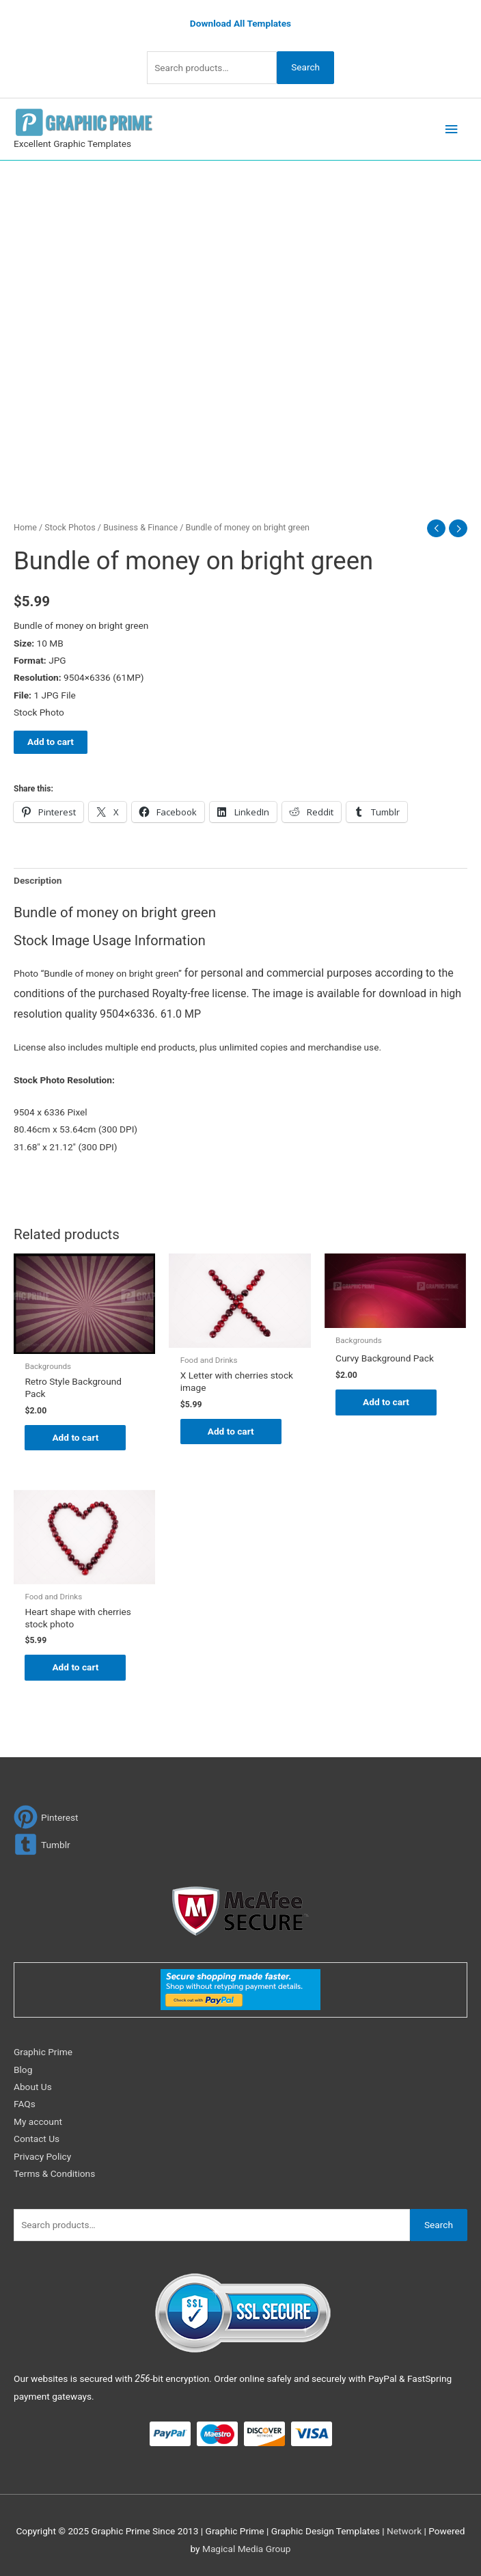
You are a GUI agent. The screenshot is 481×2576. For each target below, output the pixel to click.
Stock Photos (69, 527)
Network (404, 2530)
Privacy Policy (42, 2156)
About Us (33, 2086)
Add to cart (50, 741)
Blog (23, 2069)
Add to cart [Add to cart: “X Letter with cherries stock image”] (231, 1431)
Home (25, 527)
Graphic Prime (43, 2051)
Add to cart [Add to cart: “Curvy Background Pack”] (386, 1401)
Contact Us (36, 2138)
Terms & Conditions (54, 2173)
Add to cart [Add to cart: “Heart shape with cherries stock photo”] (75, 1667)
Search (305, 67)
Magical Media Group (246, 2548)
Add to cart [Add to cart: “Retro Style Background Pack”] (75, 1437)
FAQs (25, 2103)
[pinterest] (46, 1817)
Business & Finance (140, 527)
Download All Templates (240, 23)
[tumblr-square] (42, 1844)
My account (38, 2121)
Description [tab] (37, 880)
